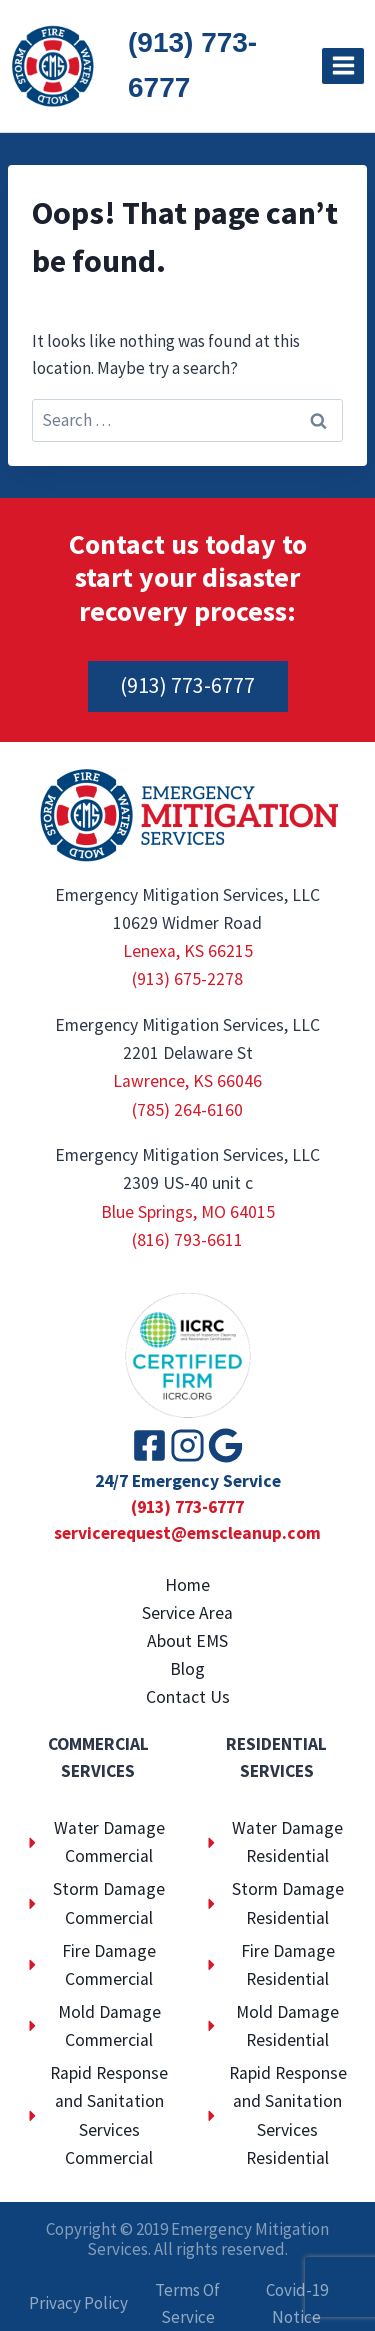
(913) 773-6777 (192, 65)
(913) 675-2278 (187, 979)
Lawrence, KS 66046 (187, 1081)
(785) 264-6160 (187, 1110)
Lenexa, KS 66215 (188, 951)
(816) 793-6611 (187, 1240)
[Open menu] (343, 66)
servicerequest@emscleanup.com (187, 1533)
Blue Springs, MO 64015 (188, 1212)
